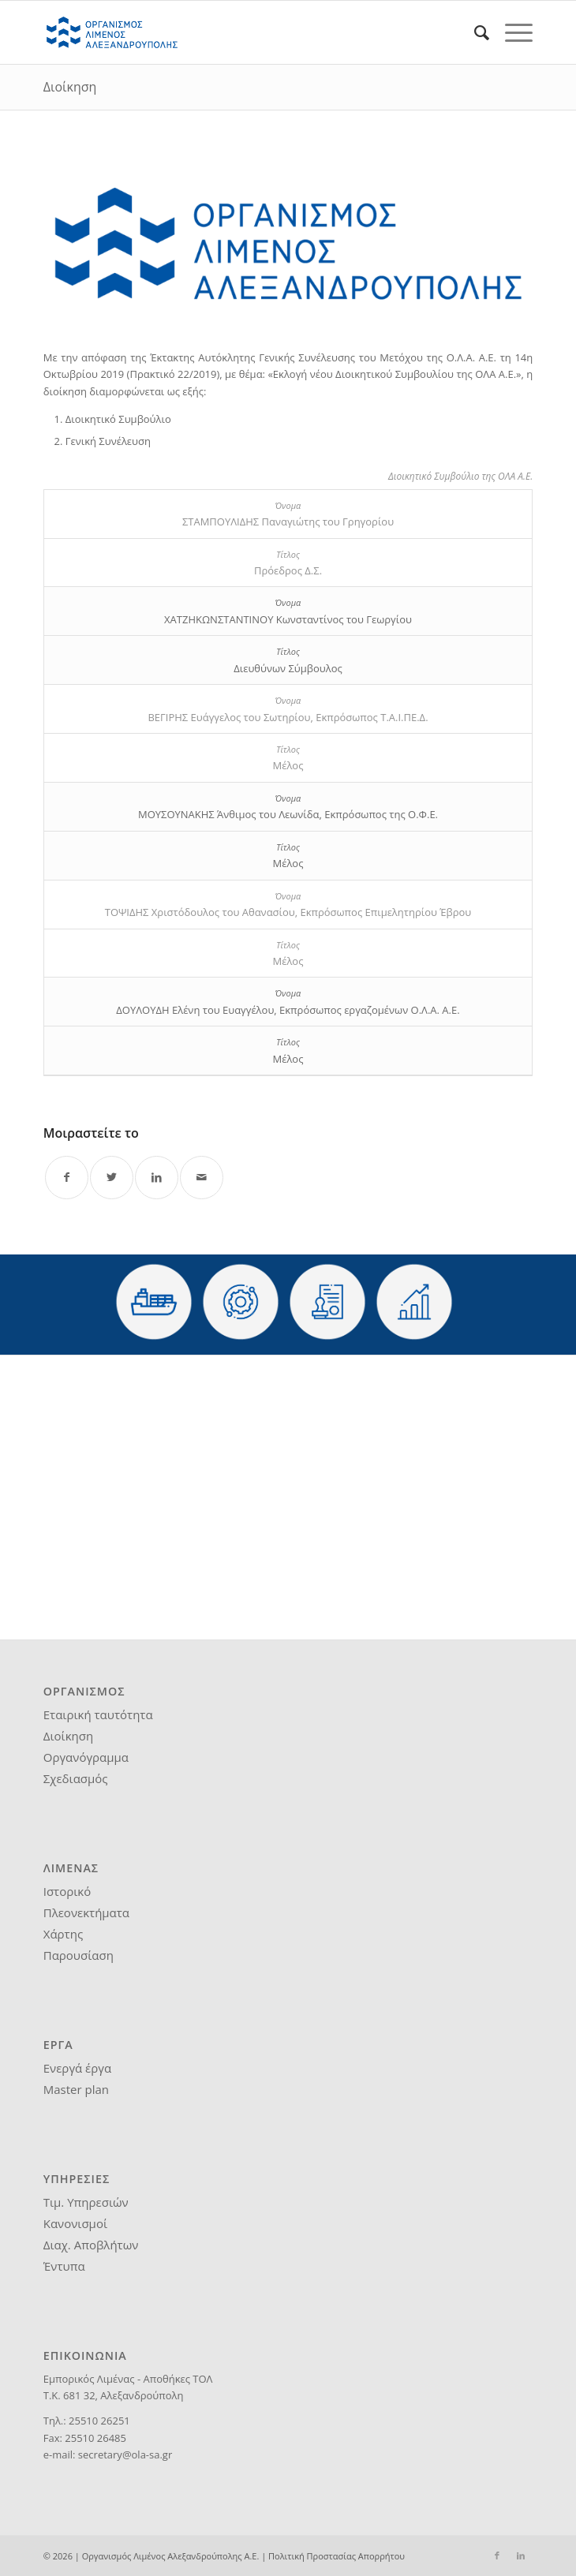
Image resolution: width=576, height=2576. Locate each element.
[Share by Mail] (201, 1177)
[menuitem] (473, 32)
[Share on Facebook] (66, 1177)
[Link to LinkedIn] (521, 2555)
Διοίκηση (70, 86)
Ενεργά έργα (77, 2068)
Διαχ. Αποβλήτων (91, 2245)
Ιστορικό (67, 1891)
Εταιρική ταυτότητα (98, 1714)
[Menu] (511, 32)
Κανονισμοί (75, 2223)
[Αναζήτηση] (473, 32)
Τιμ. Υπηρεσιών (86, 2202)
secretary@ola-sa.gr (125, 2454)
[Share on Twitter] (111, 1177)
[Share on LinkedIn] (156, 1177)
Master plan (76, 2089)
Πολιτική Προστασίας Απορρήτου (336, 2556)
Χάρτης (63, 1934)
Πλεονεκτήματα (86, 1912)
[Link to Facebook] (497, 2555)
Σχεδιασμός (75, 1778)
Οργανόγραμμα (86, 1757)
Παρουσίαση (78, 1955)
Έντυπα (64, 2266)
